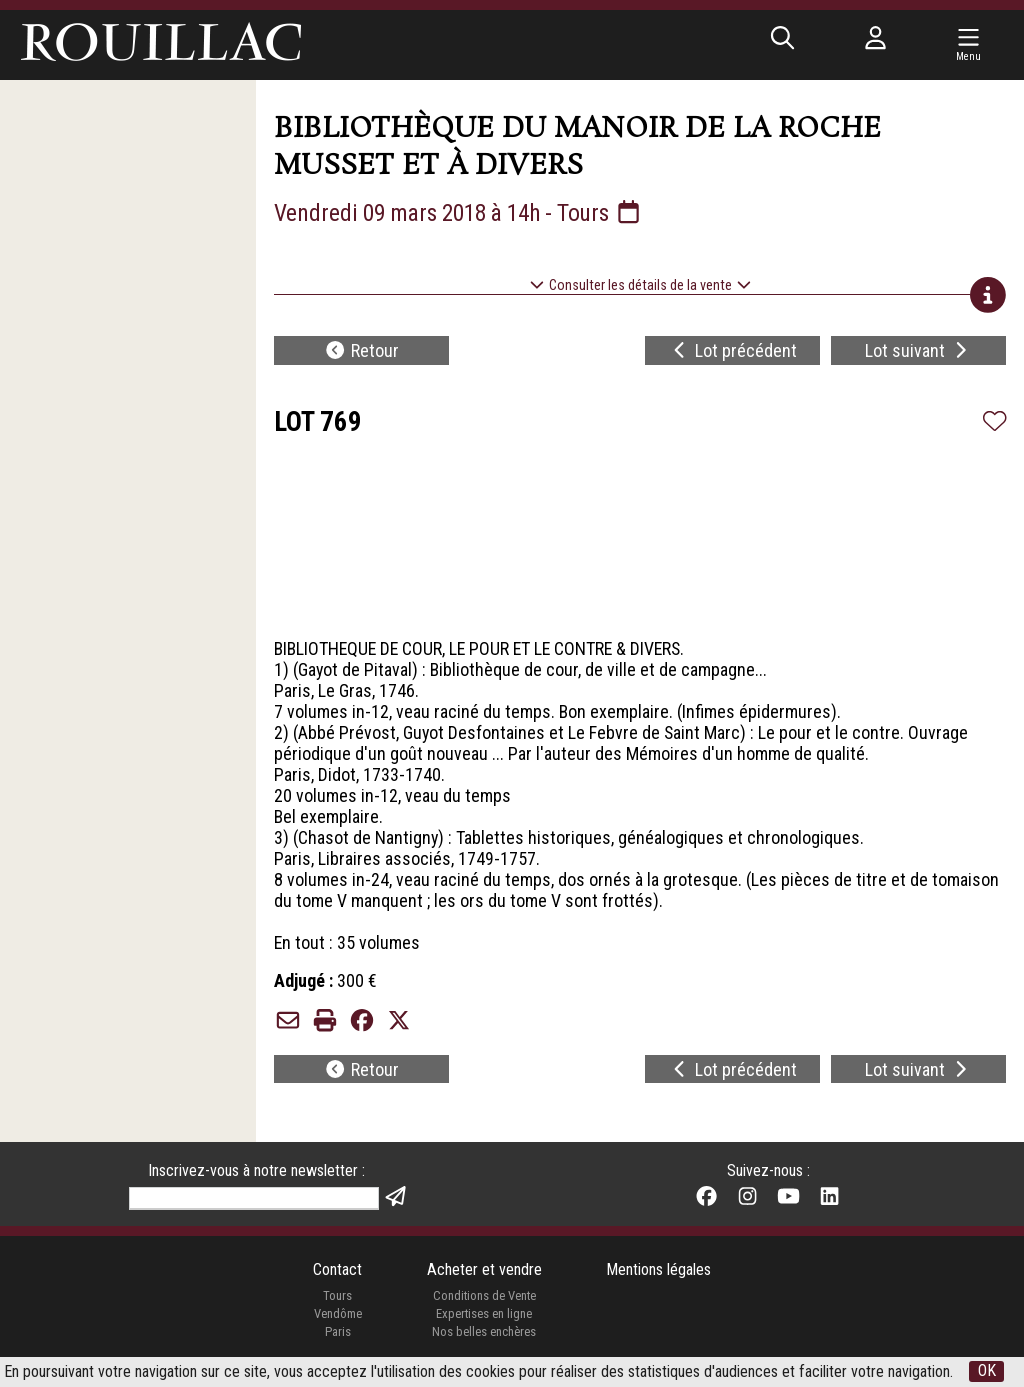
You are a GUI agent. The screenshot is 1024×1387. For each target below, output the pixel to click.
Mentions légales (658, 1272)
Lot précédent (733, 351)
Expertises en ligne (484, 1316)
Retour (361, 351)
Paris (337, 1333)
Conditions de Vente (484, 1298)
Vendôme (337, 1316)
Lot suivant (918, 351)
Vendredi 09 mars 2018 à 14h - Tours (463, 213)
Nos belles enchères (484, 1333)
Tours (337, 1298)
